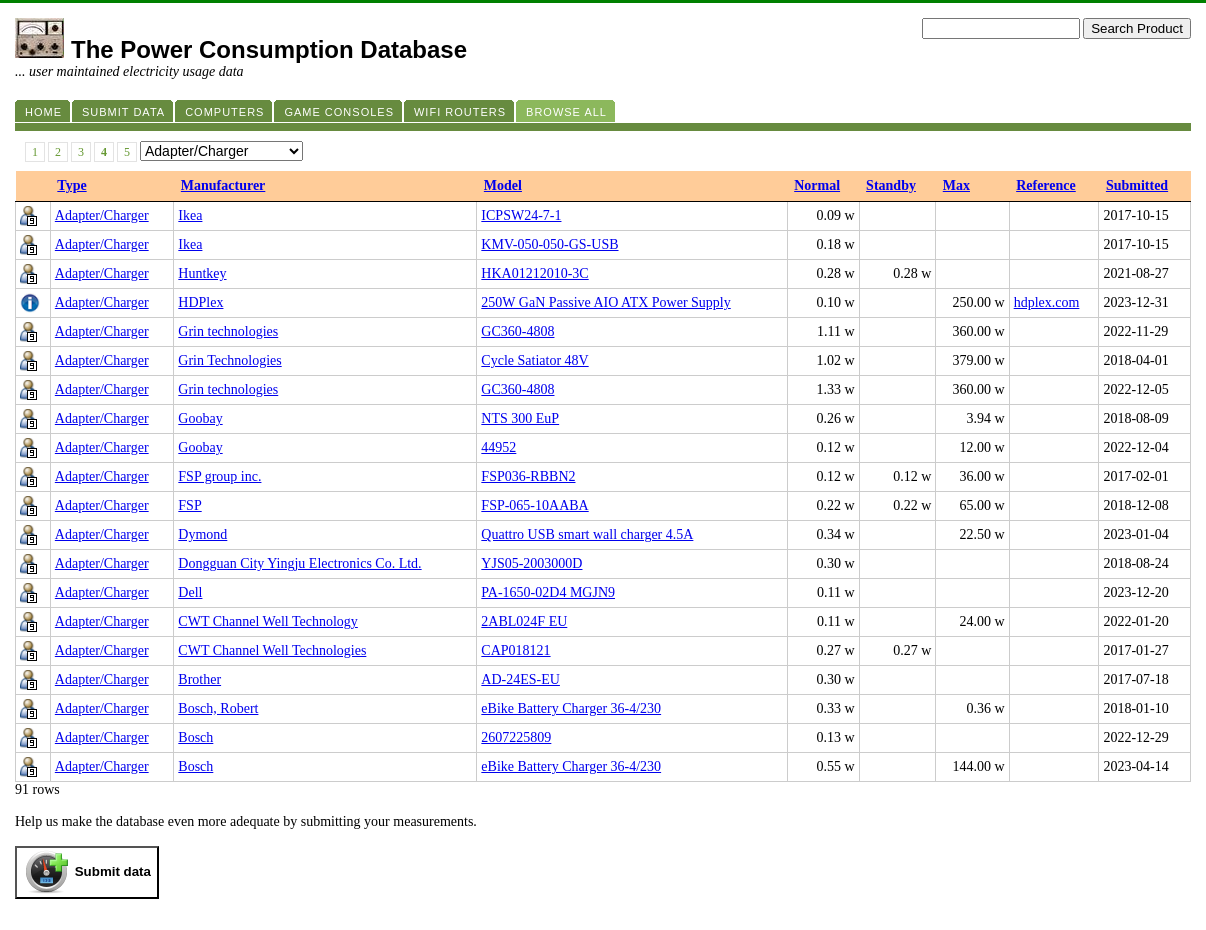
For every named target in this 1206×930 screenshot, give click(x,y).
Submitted (1137, 185)
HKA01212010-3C (534, 273)
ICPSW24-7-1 (521, 215)
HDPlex (200, 302)
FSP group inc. (219, 476)
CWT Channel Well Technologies (272, 650)
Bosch (195, 737)
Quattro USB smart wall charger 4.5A (587, 534)
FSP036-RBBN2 (528, 476)
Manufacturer (223, 185)
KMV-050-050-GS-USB (549, 244)
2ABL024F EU (524, 621)
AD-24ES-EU (520, 679)
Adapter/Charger (102, 215)
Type (71, 185)
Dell (190, 592)
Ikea (190, 215)
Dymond (202, 534)
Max (956, 185)
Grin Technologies (229, 360)
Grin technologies (228, 331)
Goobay (200, 418)
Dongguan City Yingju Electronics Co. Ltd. (299, 563)
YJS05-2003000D (531, 563)
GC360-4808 (517, 331)
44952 (498, 447)
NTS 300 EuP (520, 418)
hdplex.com (1047, 302)
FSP (189, 505)
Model (503, 185)
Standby (891, 185)
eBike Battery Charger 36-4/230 (571, 708)
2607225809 (516, 737)
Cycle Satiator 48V (534, 360)
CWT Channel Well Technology (267, 621)
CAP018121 (515, 650)
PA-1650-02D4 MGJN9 (548, 592)
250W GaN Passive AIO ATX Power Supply (605, 302)
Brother (199, 679)
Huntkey (202, 273)
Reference (1046, 185)
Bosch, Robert (218, 708)
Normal (817, 185)
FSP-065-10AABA (534, 505)
